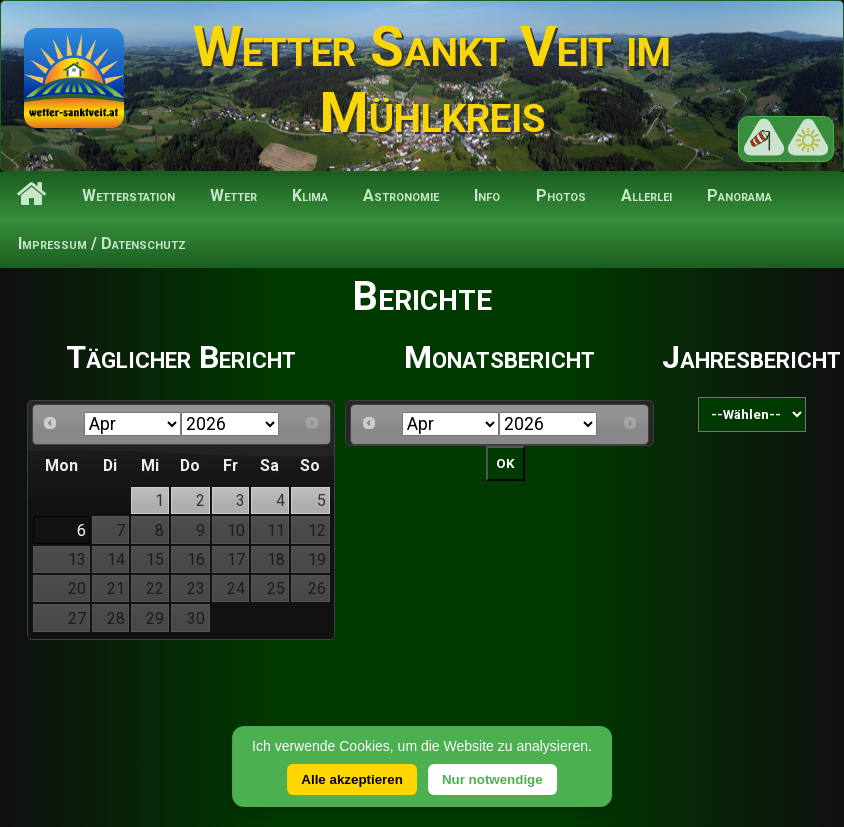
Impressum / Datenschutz (102, 243)
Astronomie (401, 195)
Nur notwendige (492, 779)
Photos (561, 195)
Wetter (233, 195)
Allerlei (646, 195)
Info (487, 195)
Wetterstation (128, 195)
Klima (310, 195)
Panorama (739, 195)
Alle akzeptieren (351, 779)
